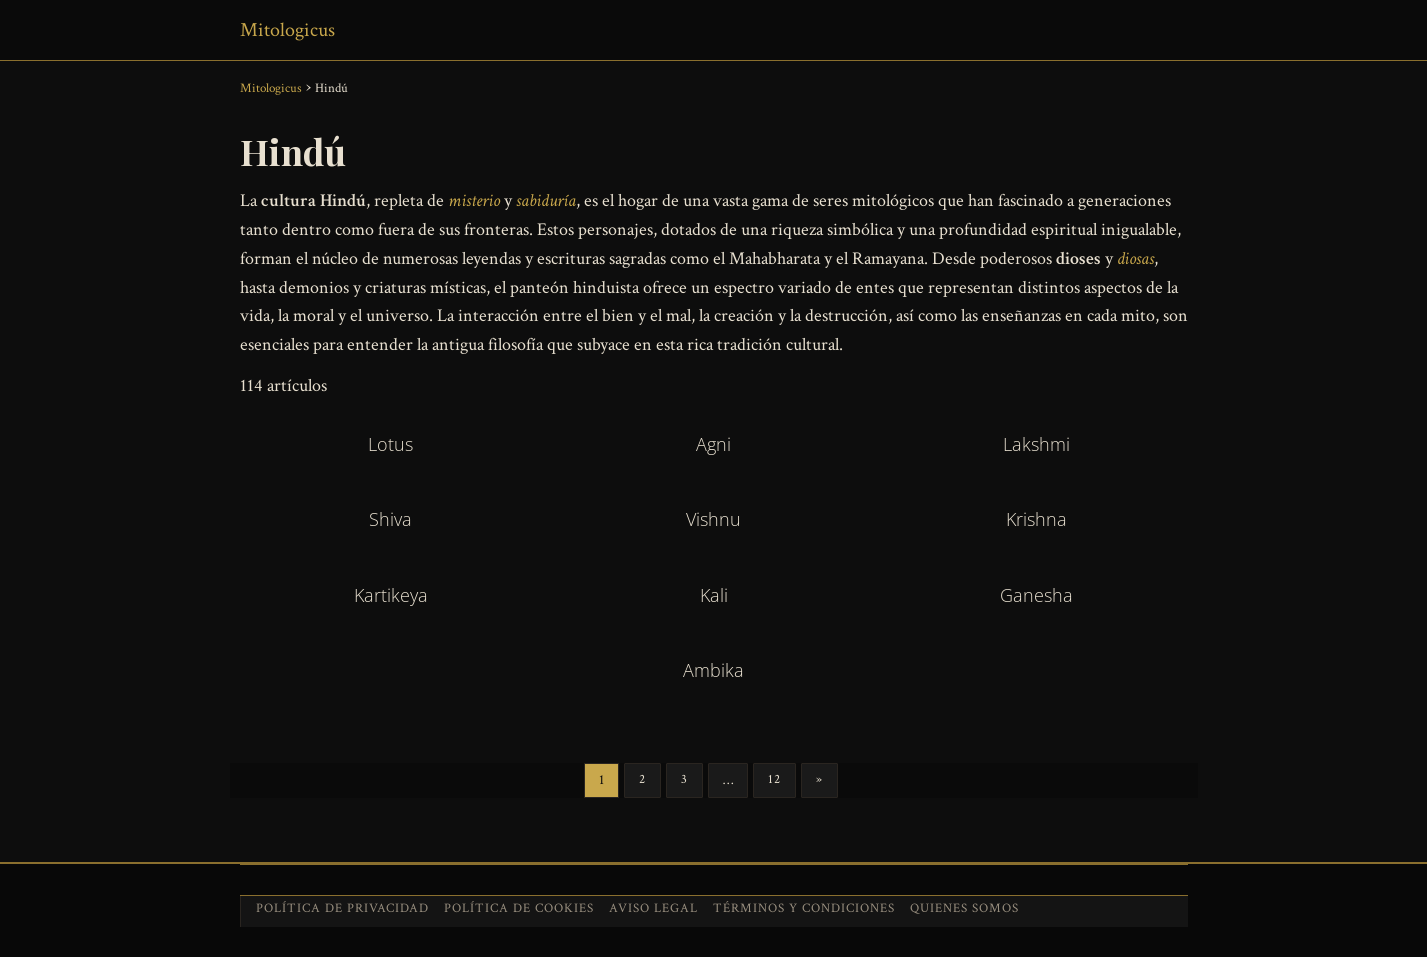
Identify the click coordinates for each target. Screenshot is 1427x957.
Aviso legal (653, 908)
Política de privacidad (342, 908)
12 (774, 779)
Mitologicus (287, 30)
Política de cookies (519, 908)
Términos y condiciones (804, 908)
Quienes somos (964, 908)
